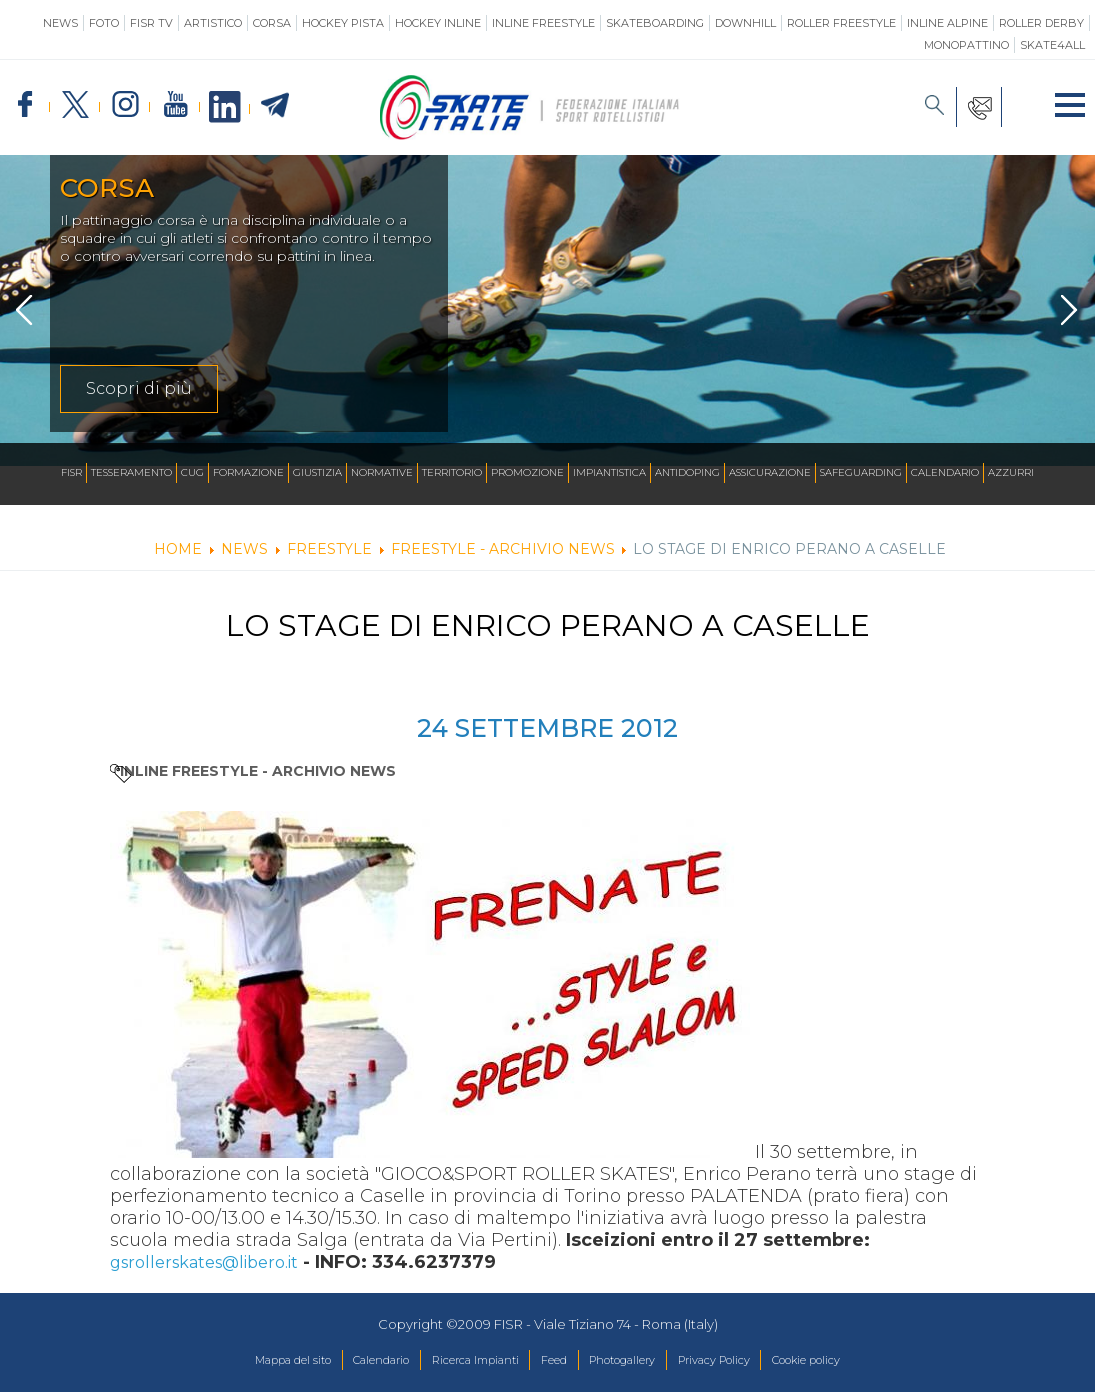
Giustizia (317, 473)
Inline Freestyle (543, 23)
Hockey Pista (343, 23)
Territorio (452, 473)
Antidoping (687, 473)
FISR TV (151, 23)
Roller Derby (1041, 23)
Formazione (248, 473)
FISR (71, 473)
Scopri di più (139, 388)
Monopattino (966, 45)
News (60, 23)
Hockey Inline (438, 23)
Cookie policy (854, 1361)
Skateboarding (655, 23)
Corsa (272, 23)
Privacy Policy (743, 1361)
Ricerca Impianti (460, 1361)
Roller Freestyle (841, 23)
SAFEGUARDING (861, 473)
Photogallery (634, 1361)
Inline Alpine (947, 23)
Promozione (527, 473)
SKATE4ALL (1052, 45)
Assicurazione (770, 473)
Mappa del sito (243, 1361)
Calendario (945, 473)
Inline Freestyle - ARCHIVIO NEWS (275, 770)
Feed (552, 1361)
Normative (382, 473)
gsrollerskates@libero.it (215, 1262)
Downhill (745, 23)
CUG (192, 473)
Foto (104, 23)
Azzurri (1011, 473)
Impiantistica (609, 473)
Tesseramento (131, 473)
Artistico (213, 23)
